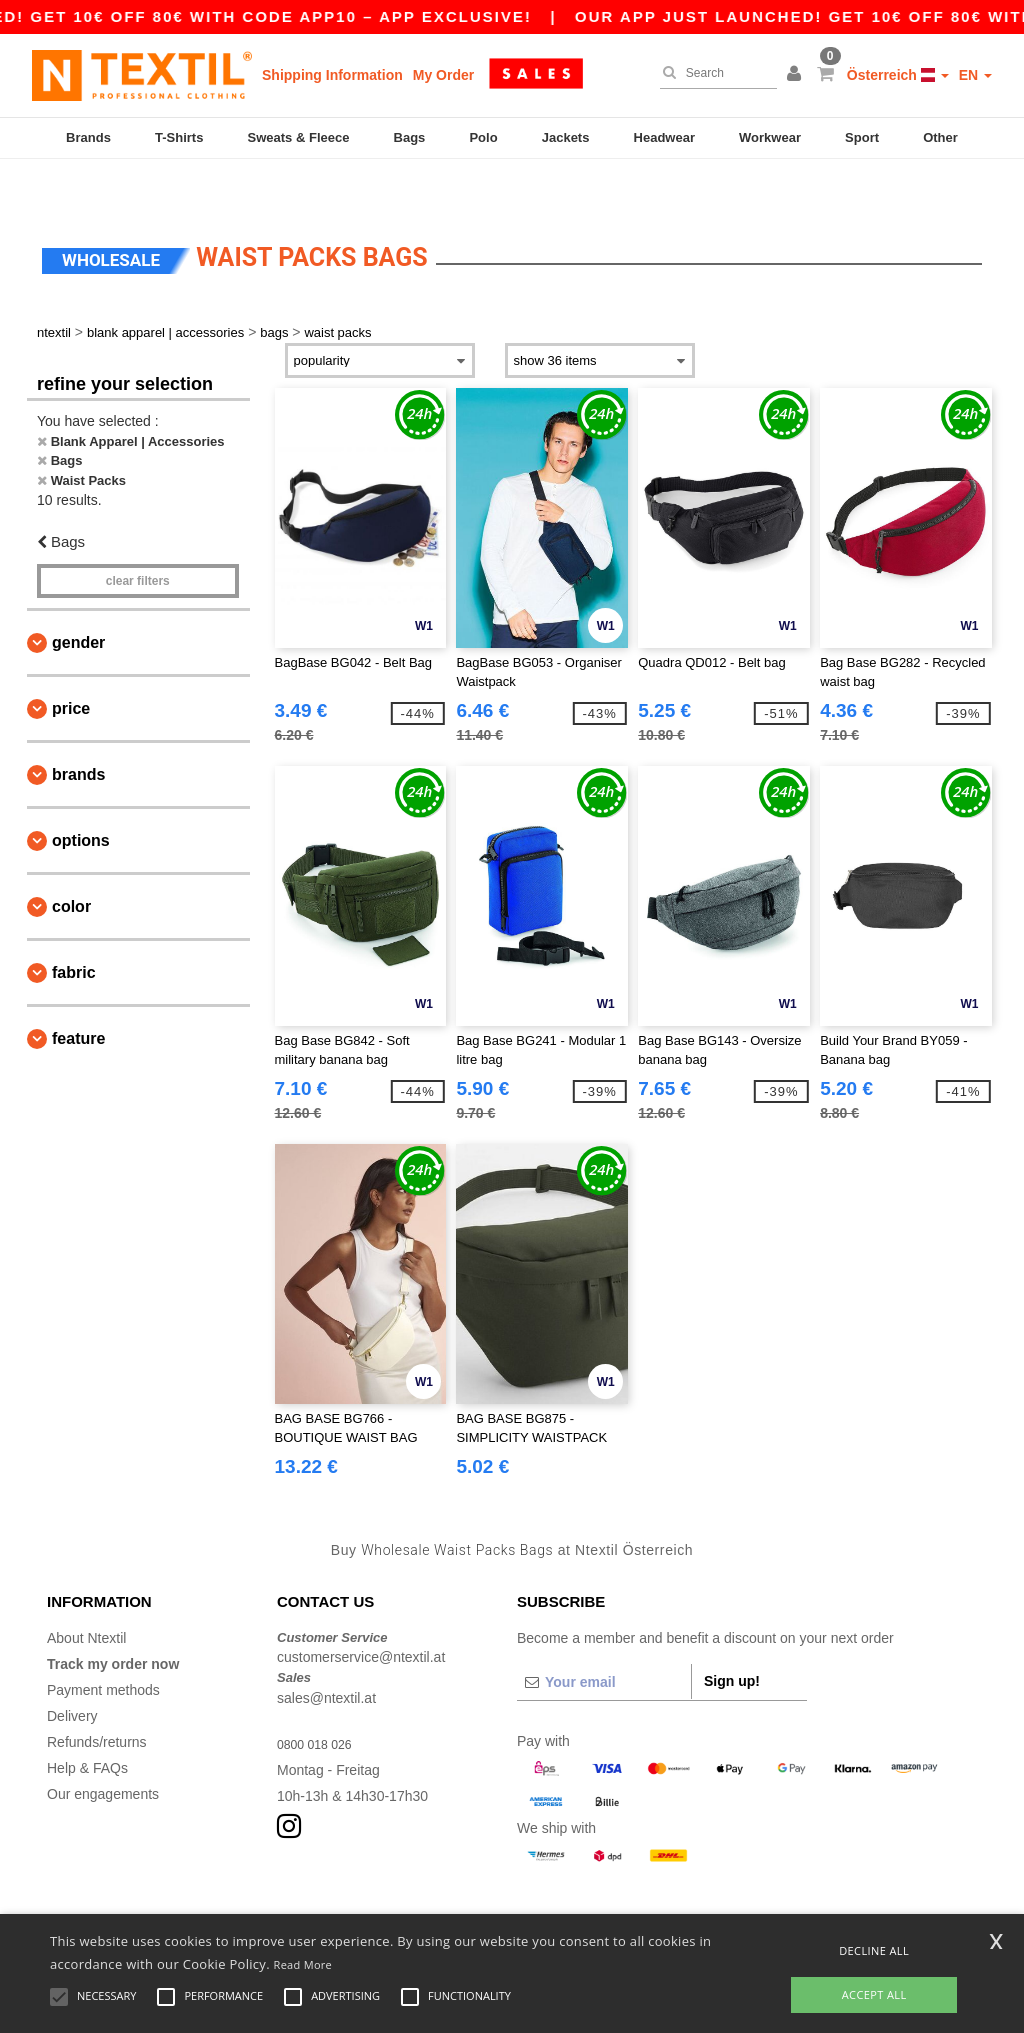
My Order (443, 75)
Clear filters (138, 536)
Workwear (770, 137)
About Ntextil (86, 1593)
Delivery (72, 1671)
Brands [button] (78, 729)
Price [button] (71, 663)
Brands (88, 137)
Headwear (664, 137)
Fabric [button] (74, 927)
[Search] (713, 73)
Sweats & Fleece (299, 137)
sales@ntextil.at (326, 1653)
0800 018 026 (320, 1699)
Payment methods (103, 1645)
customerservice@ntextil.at (361, 1612)
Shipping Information (332, 75)
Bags (410, 137)
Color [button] (71, 861)
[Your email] (604, 1637)
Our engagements (103, 1749)
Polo (483, 137)
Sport (862, 137)
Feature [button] (78, 993)
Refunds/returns (97, 1697)
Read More (303, 1964)
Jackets (566, 137)
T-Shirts (179, 137)
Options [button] (81, 795)
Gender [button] (78, 597)
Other (940, 137)
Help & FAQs (87, 1723)
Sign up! (732, 1636)
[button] (797, 75)
